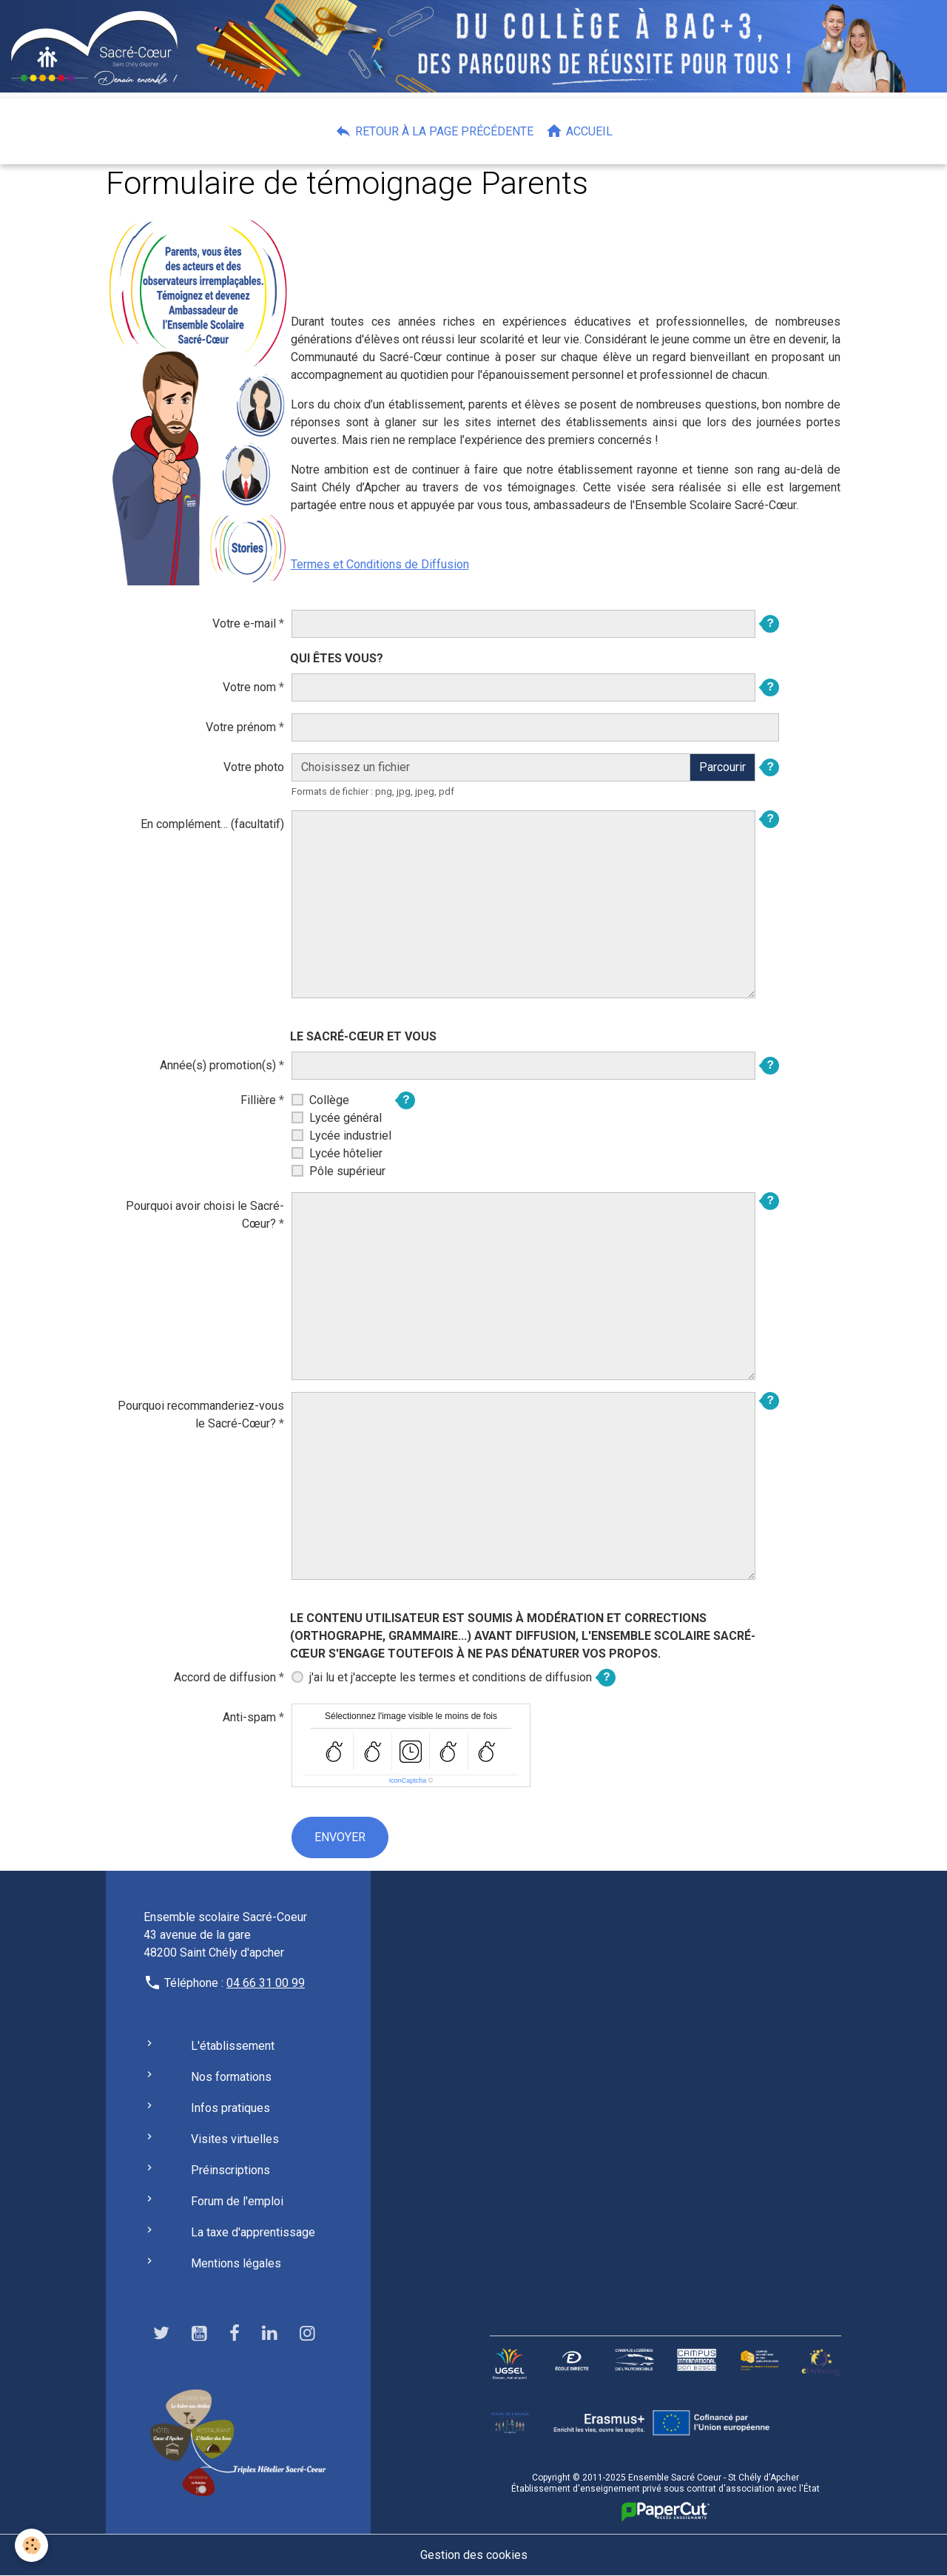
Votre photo (253, 767)
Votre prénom (241, 727)
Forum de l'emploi (237, 2201)
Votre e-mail (244, 623)
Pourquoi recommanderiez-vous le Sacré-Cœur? (201, 1414)
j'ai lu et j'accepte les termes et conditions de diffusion (450, 1677)
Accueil (579, 131)
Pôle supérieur (347, 1171)
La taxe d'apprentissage (253, 2232)
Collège (329, 1100)
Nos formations (231, 2077)
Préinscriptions (230, 2170)
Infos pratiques (230, 2108)
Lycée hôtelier (345, 1153)
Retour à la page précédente (433, 131)
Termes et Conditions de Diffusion (380, 564)
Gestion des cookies (474, 2555)
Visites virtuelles (235, 2139)
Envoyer (339, 1837)
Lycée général (345, 1118)
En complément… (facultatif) (212, 824)
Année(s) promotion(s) (218, 1065)
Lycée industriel (350, 1136)
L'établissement (232, 2046)
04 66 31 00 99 (265, 1983)
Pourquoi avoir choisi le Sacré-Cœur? (205, 1215)
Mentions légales (236, 2263)
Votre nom (249, 687)
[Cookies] (31, 2545)
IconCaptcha (408, 1780)
